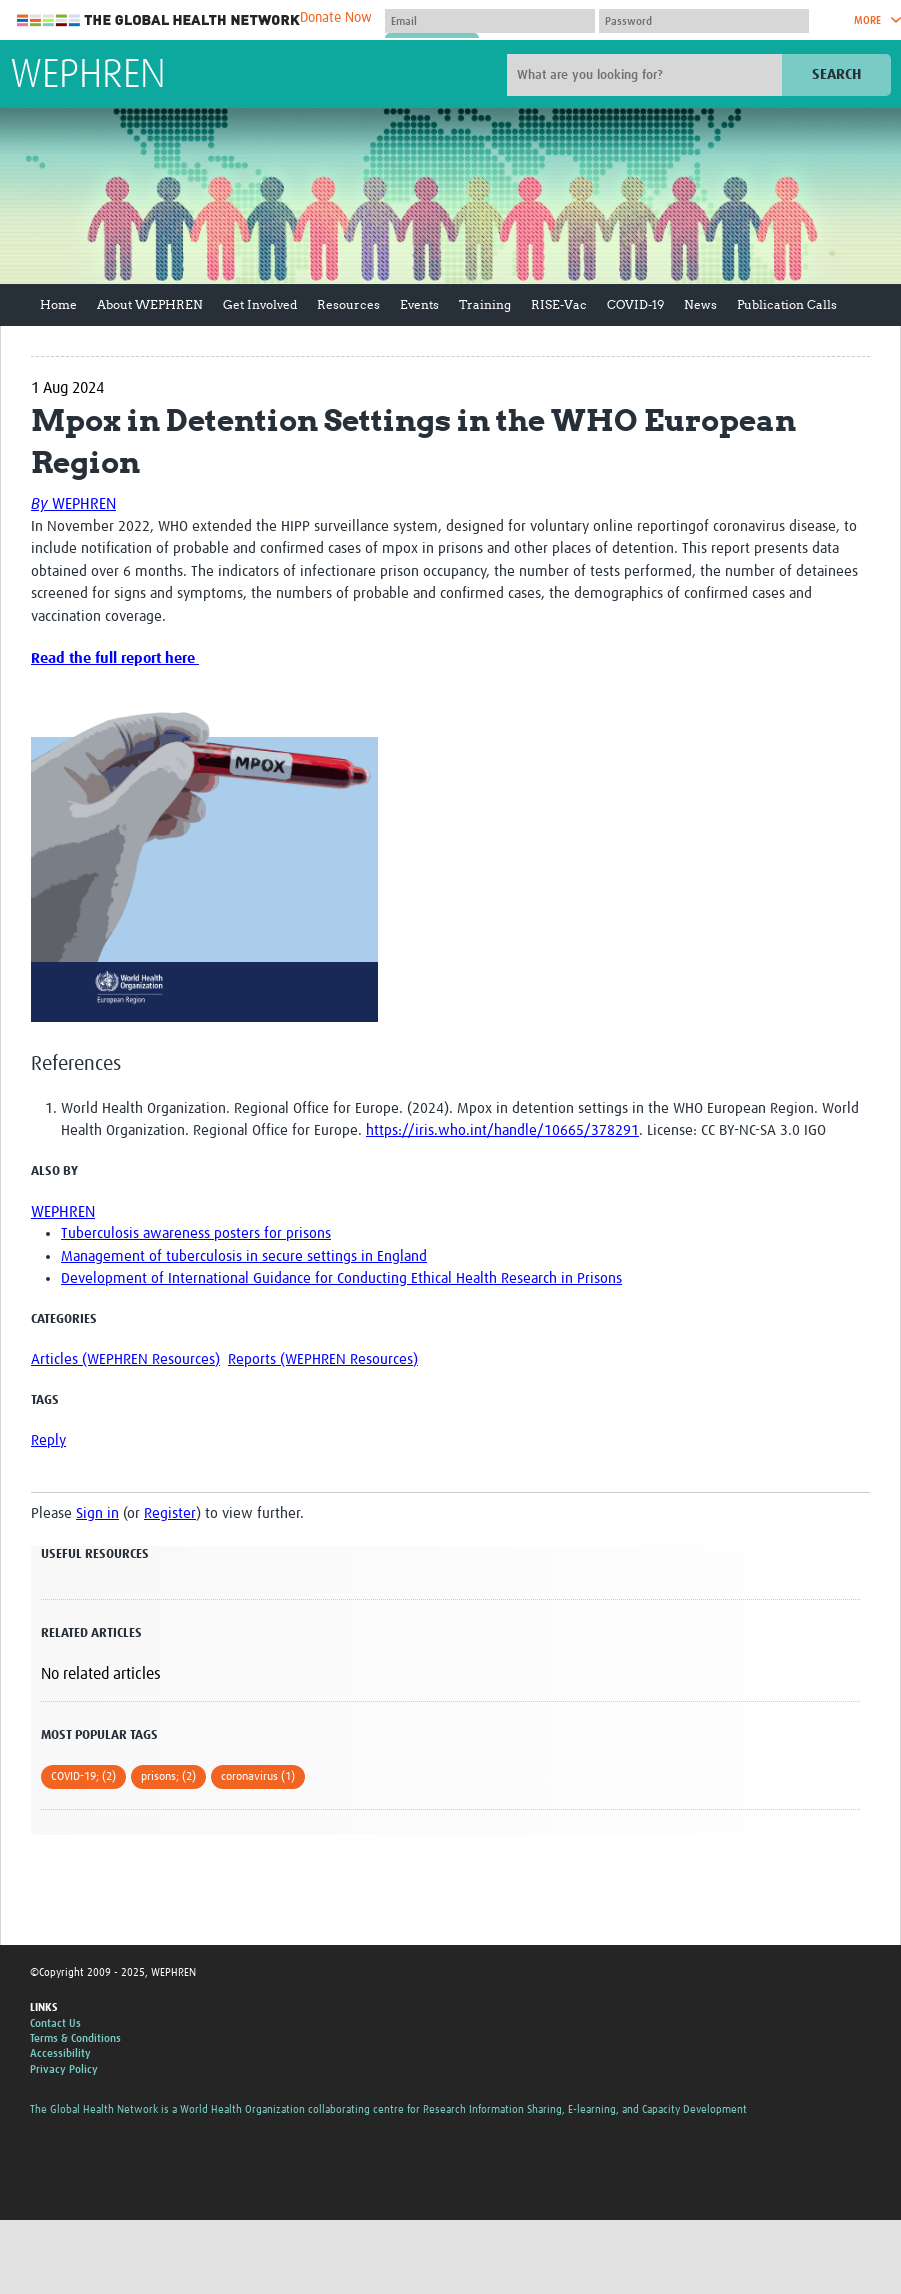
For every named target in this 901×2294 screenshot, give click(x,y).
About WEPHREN (150, 304)
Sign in (97, 1513)
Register (170, 1513)
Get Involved (260, 304)
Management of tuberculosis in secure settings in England (244, 1256)
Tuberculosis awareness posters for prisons (196, 1233)
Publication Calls (787, 304)
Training (485, 304)
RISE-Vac (559, 304)
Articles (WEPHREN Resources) (125, 1359)
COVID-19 (635, 304)
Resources (348, 304)
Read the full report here (115, 658)
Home (58, 304)
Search (836, 74)
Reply (48, 1440)
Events (419, 304)
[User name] (490, 21)
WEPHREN (88, 76)
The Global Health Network (159, 20)
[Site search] (647, 75)
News (700, 304)
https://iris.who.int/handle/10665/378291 (502, 1130)
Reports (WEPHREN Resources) (323, 1359)
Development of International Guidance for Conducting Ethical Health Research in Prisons (341, 1278)
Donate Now (336, 18)
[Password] (704, 21)
